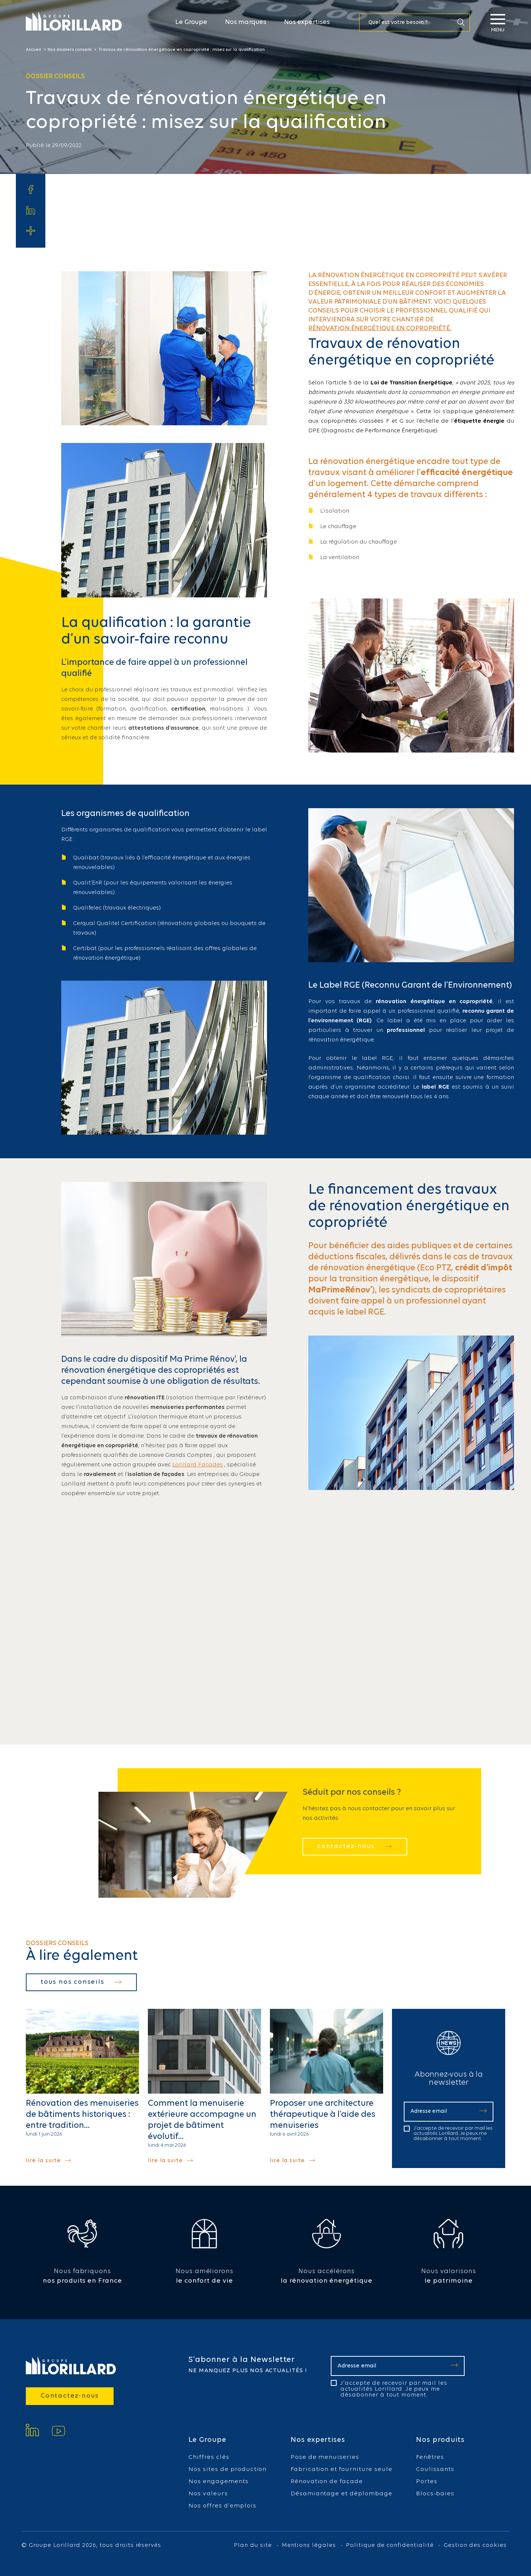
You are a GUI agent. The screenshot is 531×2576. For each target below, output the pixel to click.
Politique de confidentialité (390, 2545)
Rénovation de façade (327, 2481)
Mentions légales (309, 2545)
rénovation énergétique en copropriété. (379, 328)
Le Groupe (191, 22)
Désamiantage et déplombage (341, 2494)
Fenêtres (430, 2457)
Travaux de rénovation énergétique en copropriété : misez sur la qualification (181, 50)
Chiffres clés (208, 2457)
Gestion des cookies (475, 2545)
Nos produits (440, 2440)
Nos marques (245, 22)
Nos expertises (307, 22)
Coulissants (435, 2469)
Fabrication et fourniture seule (341, 2469)
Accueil (33, 50)
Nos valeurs (208, 2494)
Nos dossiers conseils (69, 50)
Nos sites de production (227, 2469)
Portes (426, 2481)
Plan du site (253, 2545)
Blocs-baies (435, 2494)
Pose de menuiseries (325, 2457)
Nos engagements (218, 2481)
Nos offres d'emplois (222, 2506)
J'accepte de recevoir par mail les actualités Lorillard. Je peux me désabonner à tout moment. (453, 2134)
